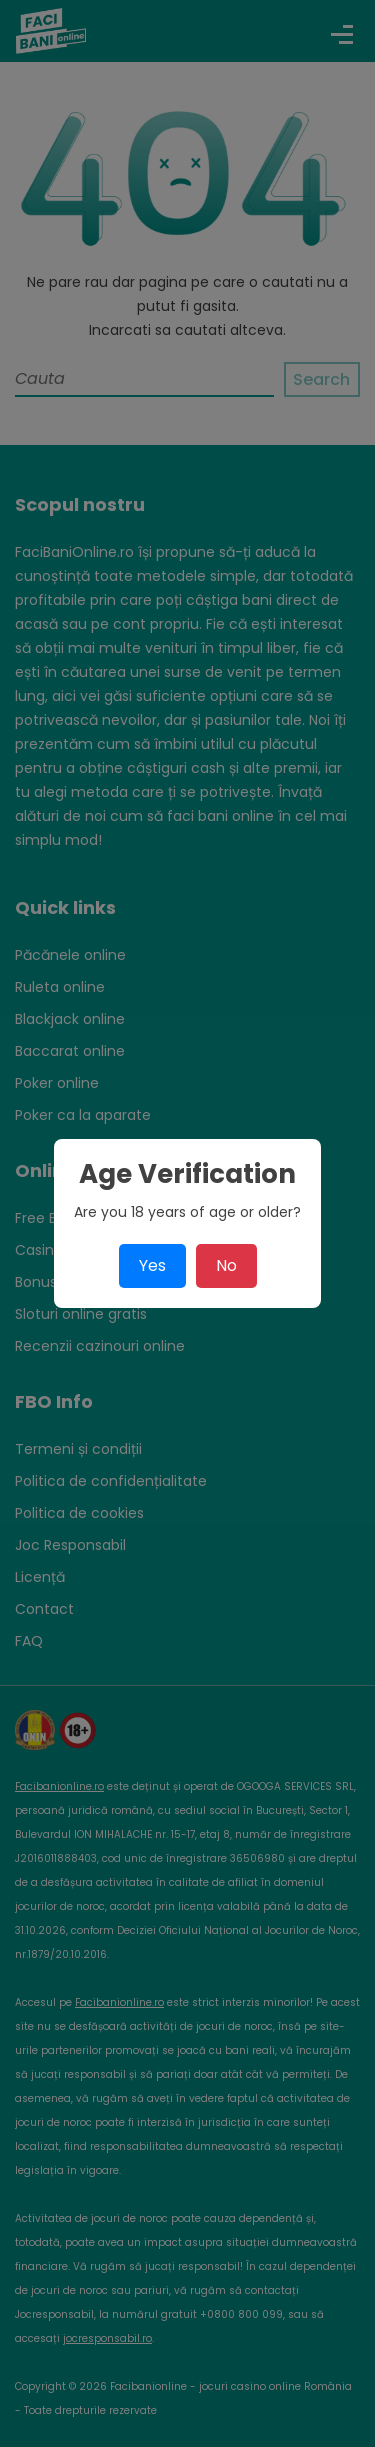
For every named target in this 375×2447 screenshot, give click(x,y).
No (226, 1265)
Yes (152, 1265)
